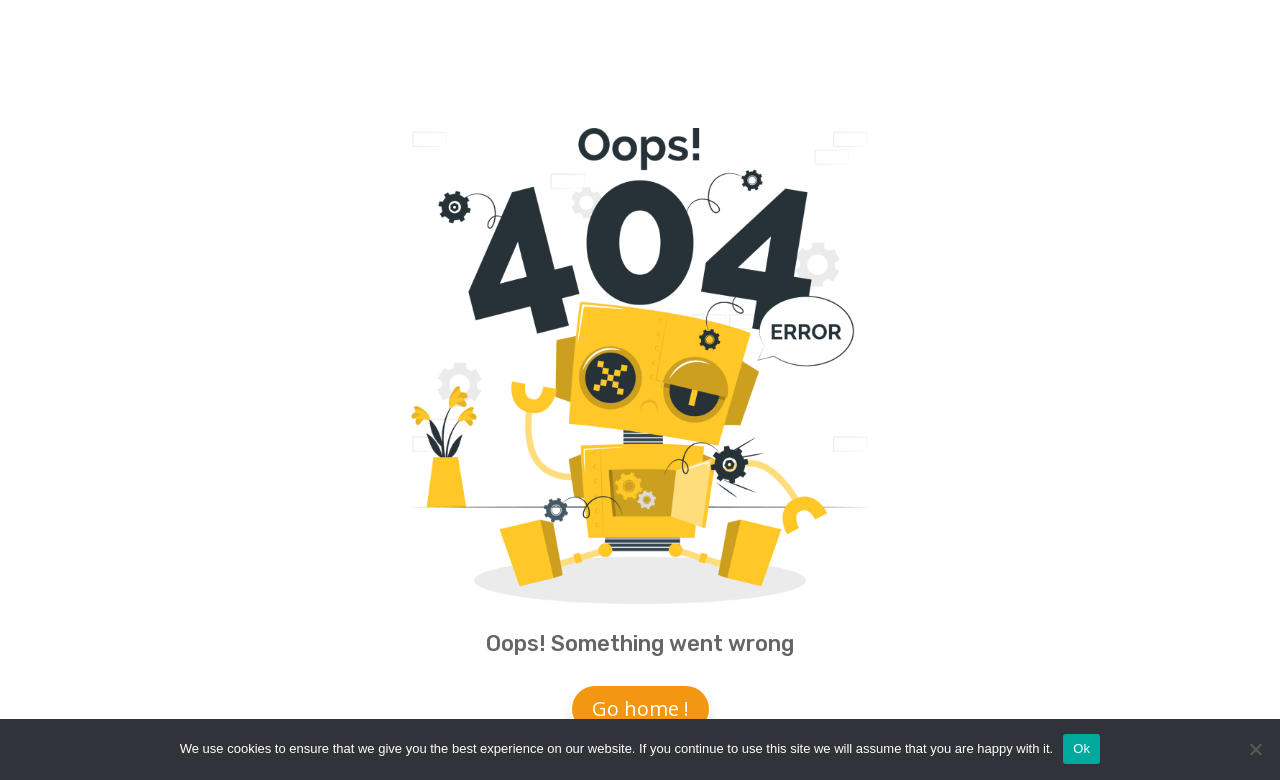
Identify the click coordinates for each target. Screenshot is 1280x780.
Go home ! (640, 708)
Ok (1081, 748)
